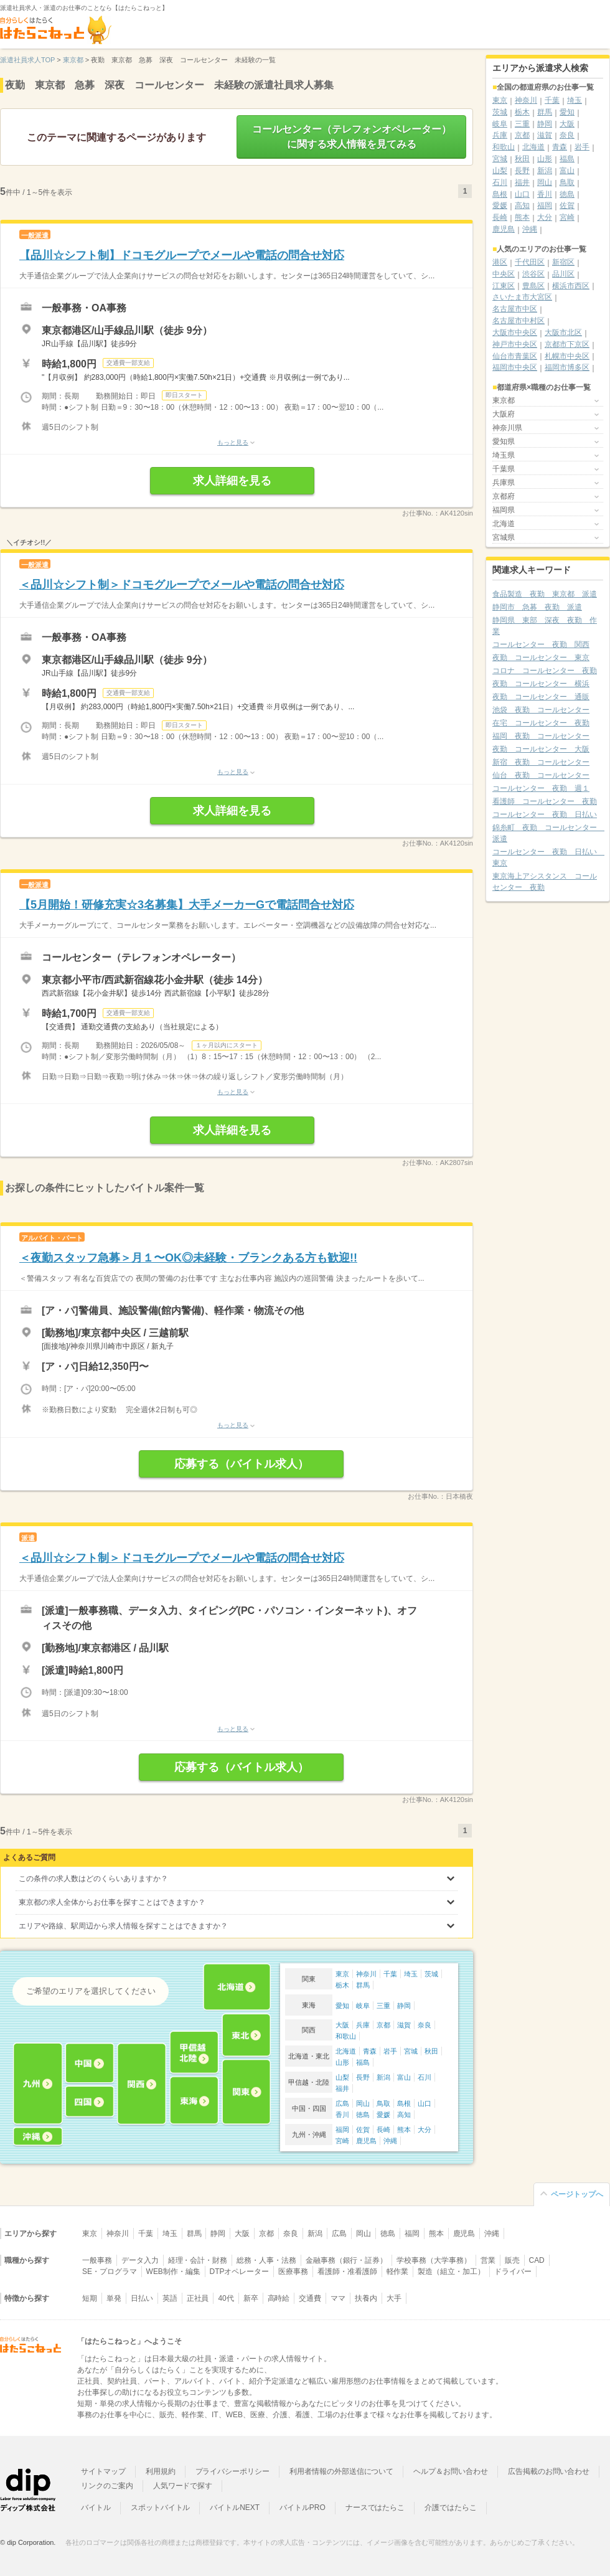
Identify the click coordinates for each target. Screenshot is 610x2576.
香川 (342, 2114)
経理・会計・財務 (198, 2260)
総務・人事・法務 (266, 2260)
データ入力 (140, 2260)
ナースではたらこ (375, 2507)
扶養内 (366, 2298)
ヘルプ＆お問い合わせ (450, 2471)
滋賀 (404, 2025)
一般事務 (97, 2260)
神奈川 (366, 1974)
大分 (424, 2129)
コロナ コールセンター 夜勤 (544, 670)
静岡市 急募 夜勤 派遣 (537, 607)
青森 (370, 2051)
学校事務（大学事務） (433, 2260)
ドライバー (513, 2271)
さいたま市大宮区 (522, 297)
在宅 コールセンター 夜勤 (540, 723)
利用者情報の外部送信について (341, 2471)
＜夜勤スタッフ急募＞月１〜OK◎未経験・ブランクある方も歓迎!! (188, 1258)
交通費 (310, 2298)
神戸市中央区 (514, 344)
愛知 (342, 2005)
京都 (383, 2025)
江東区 (503, 285)
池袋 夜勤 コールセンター (540, 709)
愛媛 (383, 2114)
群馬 (363, 1985)
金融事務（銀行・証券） (346, 2260)
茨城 (431, 1974)
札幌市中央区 (567, 356)
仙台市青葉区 (514, 356)
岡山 (363, 2103)
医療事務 (293, 2271)
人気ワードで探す (183, 2485)
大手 (394, 2298)
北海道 (346, 2051)
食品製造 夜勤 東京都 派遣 (544, 594)
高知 (404, 2114)
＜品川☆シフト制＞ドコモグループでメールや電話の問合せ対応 (181, 584)
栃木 (342, 1985)
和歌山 (346, 2036)
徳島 (363, 2114)
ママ (338, 2298)
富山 (404, 2077)
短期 (89, 2298)
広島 (342, 2103)
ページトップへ (577, 2194)
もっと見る (232, 442)
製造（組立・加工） (451, 2271)
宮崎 (342, 2140)
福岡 (342, 2129)
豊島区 (533, 285)
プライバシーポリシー (232, 2471)
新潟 (383, 2077)
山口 (424, 2103)
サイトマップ (103, 2471)
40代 (225, 2298)
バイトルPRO (302, 2507)
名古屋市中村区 (518, 320)
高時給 (279, 2298)
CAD (537, 2260)
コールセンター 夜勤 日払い (544, 814)
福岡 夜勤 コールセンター (540, 736)
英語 (169, 2298)
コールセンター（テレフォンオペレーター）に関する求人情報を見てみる (351, 136)
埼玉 (411, 1974)
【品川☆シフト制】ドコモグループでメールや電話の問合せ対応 (181, 255)
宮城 (411, 2051)
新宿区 (563, 262)
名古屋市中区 (514, 308)
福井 (342, 2088)
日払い (142, 2298)
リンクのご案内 (107, 2485)
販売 (512, 2260)
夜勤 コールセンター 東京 (540, 657)
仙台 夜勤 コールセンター (540, 775)
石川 (424, 2077)
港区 (499, 262)
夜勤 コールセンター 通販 (540, 696)
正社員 (198, 2298)
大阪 (342, 2025)
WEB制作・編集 (173, 2271)
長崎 (383, 2129)
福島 (363, 2062)
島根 (404, 2103)
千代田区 (530, 262)
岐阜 (363, 2005)
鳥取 (383, 2103)
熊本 (404, 2129)
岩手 (390, 2051)
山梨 (342, 2077)
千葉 (390, 1974)
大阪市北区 (563, 332)
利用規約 (161, 2471)
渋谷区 (533, 274)
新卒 (250, 2298)
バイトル (96, 2507)
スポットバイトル (160, 2507)
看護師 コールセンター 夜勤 (544, 801)
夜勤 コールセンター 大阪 (540, 749)
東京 (342, 1974)
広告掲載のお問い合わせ (548, 2471)
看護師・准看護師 (347, 2271)
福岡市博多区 (567, 367)
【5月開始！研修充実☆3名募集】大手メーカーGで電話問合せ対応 (186, 905)
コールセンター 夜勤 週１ (540, 788)
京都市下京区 (567, 344)
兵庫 (363, 2025)
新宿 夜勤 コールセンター (540, 762)
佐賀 (363, 2129)
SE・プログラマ (109, 2271)
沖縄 (390, 2140)
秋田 (431, 2051)
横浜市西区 (570, 285)
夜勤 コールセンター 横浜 (540, 683)
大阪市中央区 (514, 332)
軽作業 (398, 2271)
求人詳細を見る (232, 480)
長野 (363, 2077)
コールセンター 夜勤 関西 (540, 644)
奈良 (424, 2025)
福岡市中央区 (514, 367)
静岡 (404, 2005)
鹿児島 (366, 2140)
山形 (342, 2062)
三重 (383, 2005)
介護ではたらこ (451, 2507)
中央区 (503, 274)
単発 (113, 2298)
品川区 (563, 274)
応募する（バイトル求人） (241, 1464)
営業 (488, 2260)
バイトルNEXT (235, 2507)
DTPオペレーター (240, 2271)
